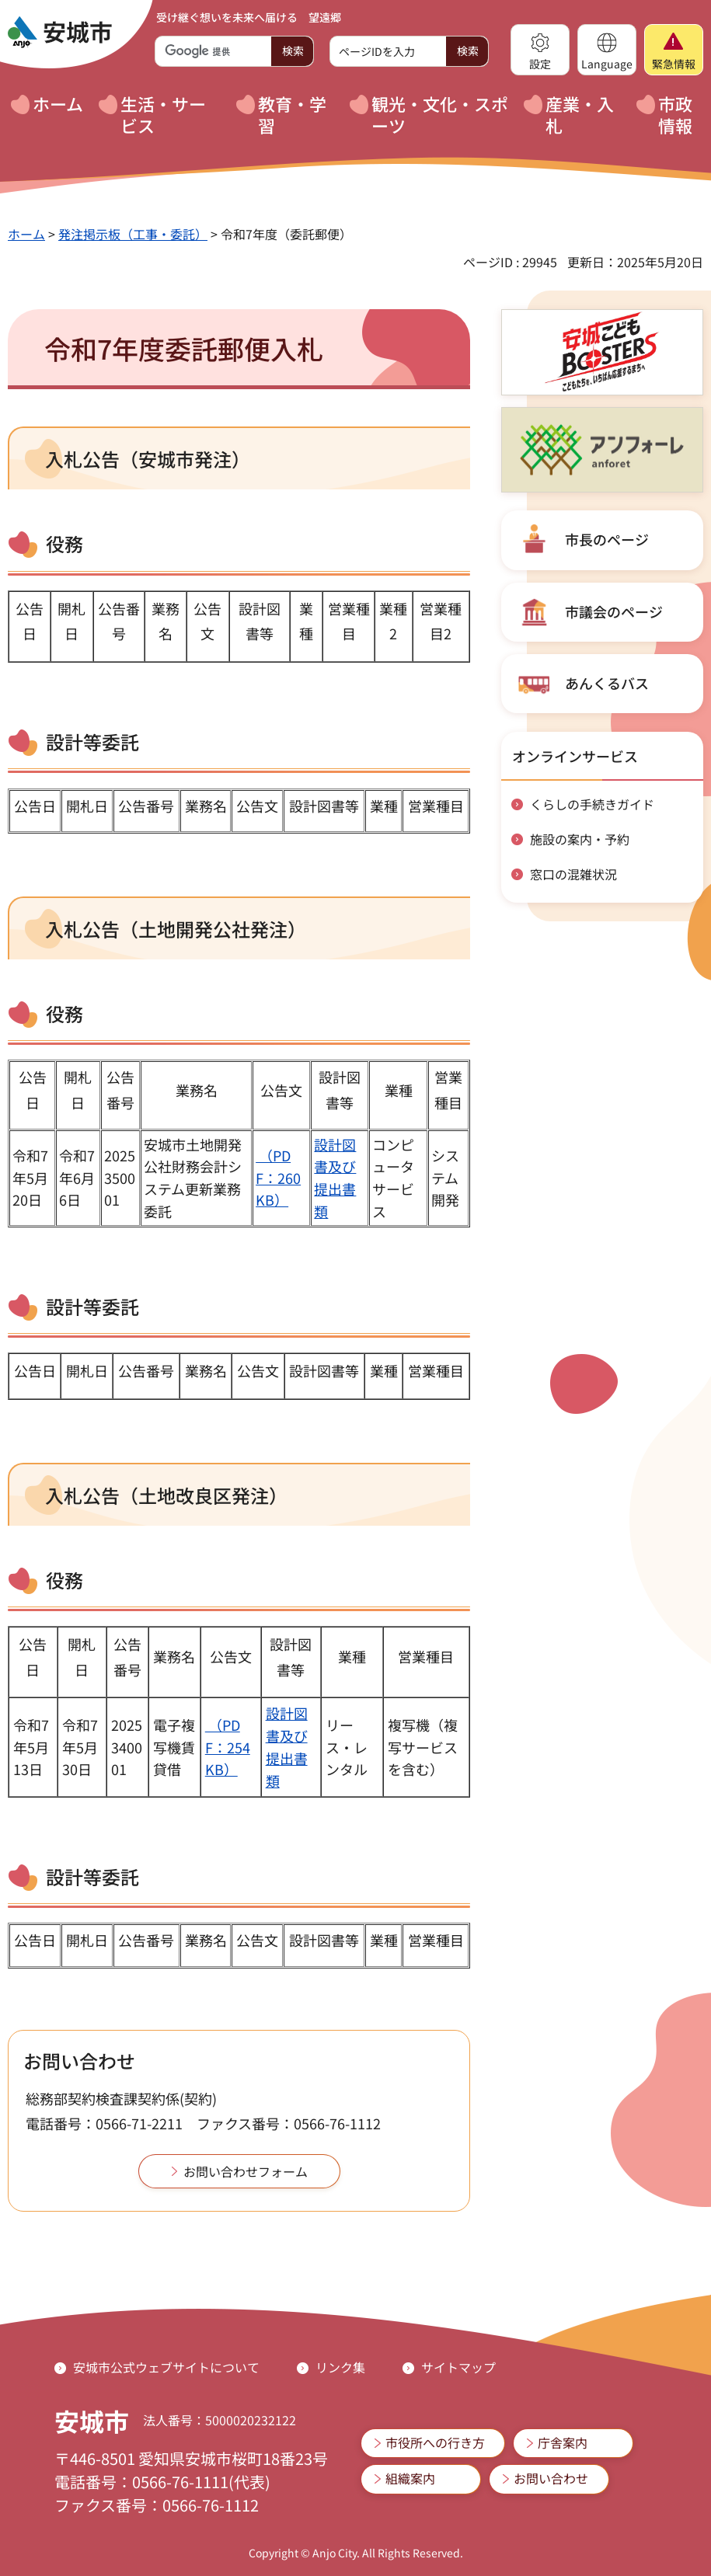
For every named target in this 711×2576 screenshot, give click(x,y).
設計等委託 (92, 1876)
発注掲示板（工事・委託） (132, 234)
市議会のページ (614, 611)
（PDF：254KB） (227, 1747)
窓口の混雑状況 (573, 874)
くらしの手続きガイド (592, 804)
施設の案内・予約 (579, 839)
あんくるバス (607, 683)
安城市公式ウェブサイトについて (166, 2367)
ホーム (26, 234)
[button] (540, 49)
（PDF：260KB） (278, 1177)
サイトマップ (458, 2367)
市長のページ (607, 539)
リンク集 (340, 2367)
